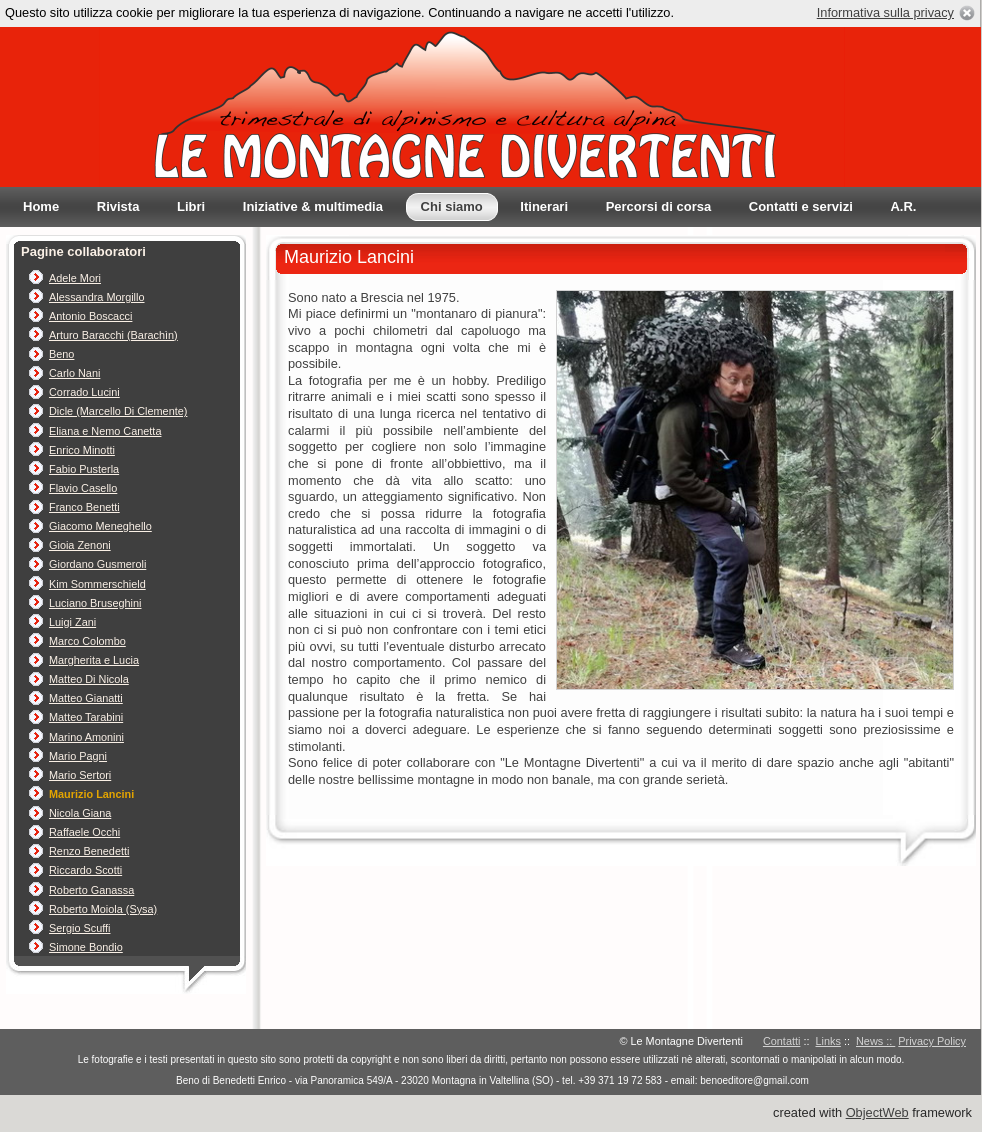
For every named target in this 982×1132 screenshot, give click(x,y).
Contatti (781, 1041)
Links (828, 1041)
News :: (875, 1041)
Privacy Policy (932, 1041)
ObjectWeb (877, 1112)
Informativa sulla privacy (885, 12)
